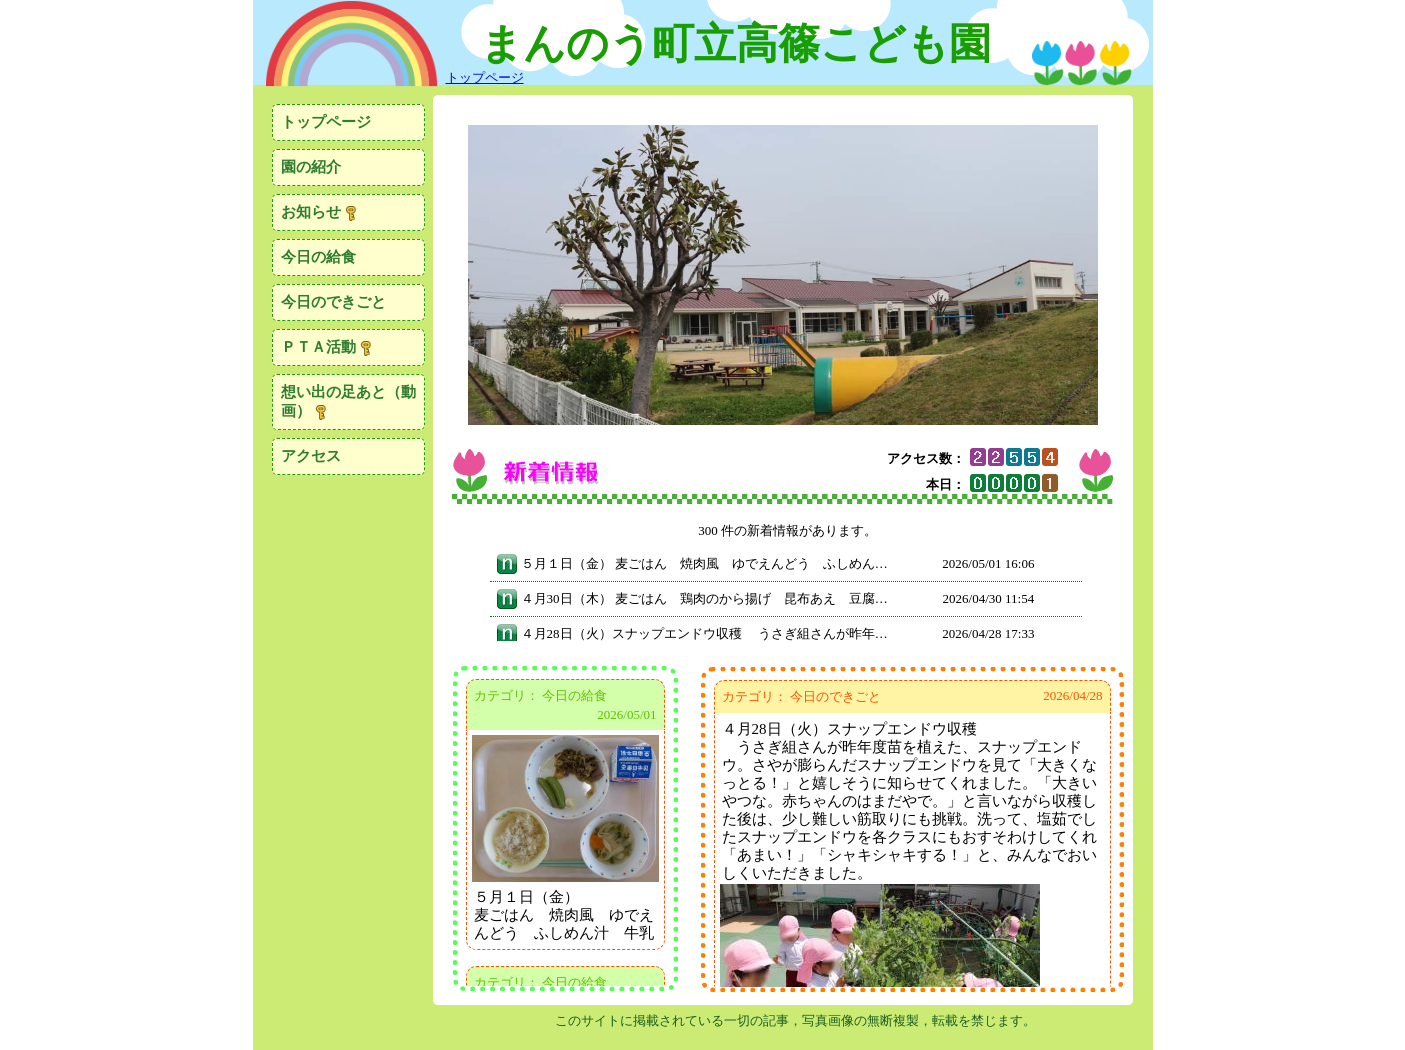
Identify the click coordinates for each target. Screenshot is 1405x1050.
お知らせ (320, 212)
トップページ (326, 122)
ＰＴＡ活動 (327, 347)
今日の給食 (318, 257)
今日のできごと (333, 302)
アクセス (311, 456)
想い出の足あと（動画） (348, 402)
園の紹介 (311, 167)
